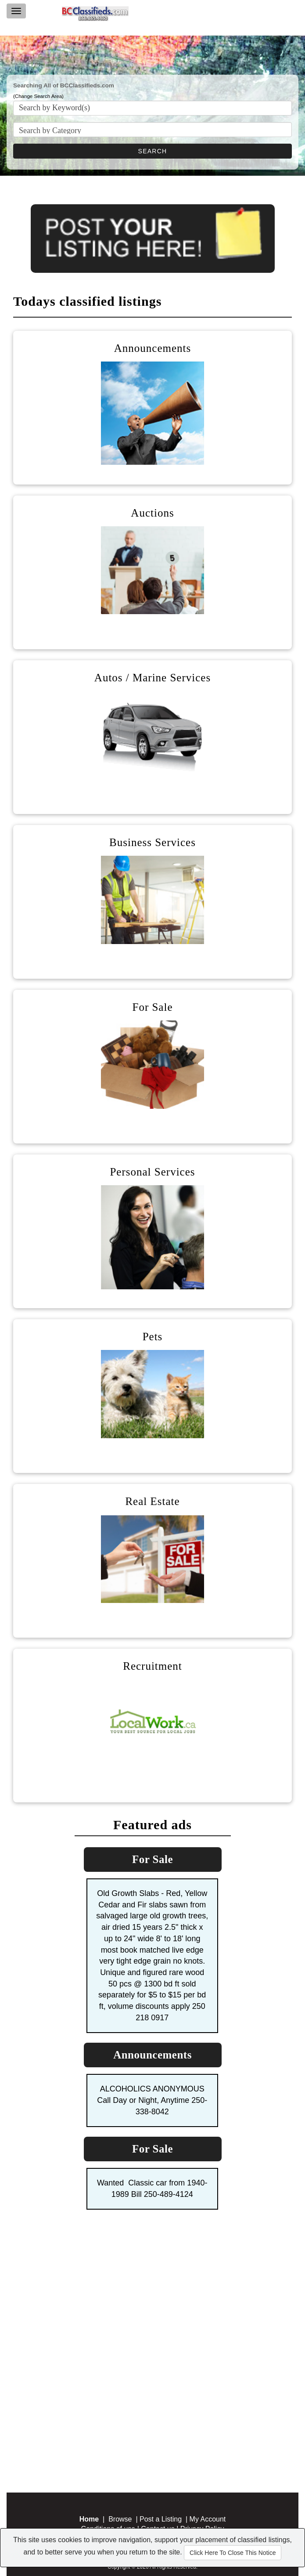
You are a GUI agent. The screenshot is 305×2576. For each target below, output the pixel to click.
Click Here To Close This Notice (233, 2552)
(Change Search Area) (38, 96)
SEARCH (152, 151)
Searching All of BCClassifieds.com (63, 85)
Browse (120, 2519)
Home (89, 2519)
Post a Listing (161, 2519)
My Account (208, 2519)
